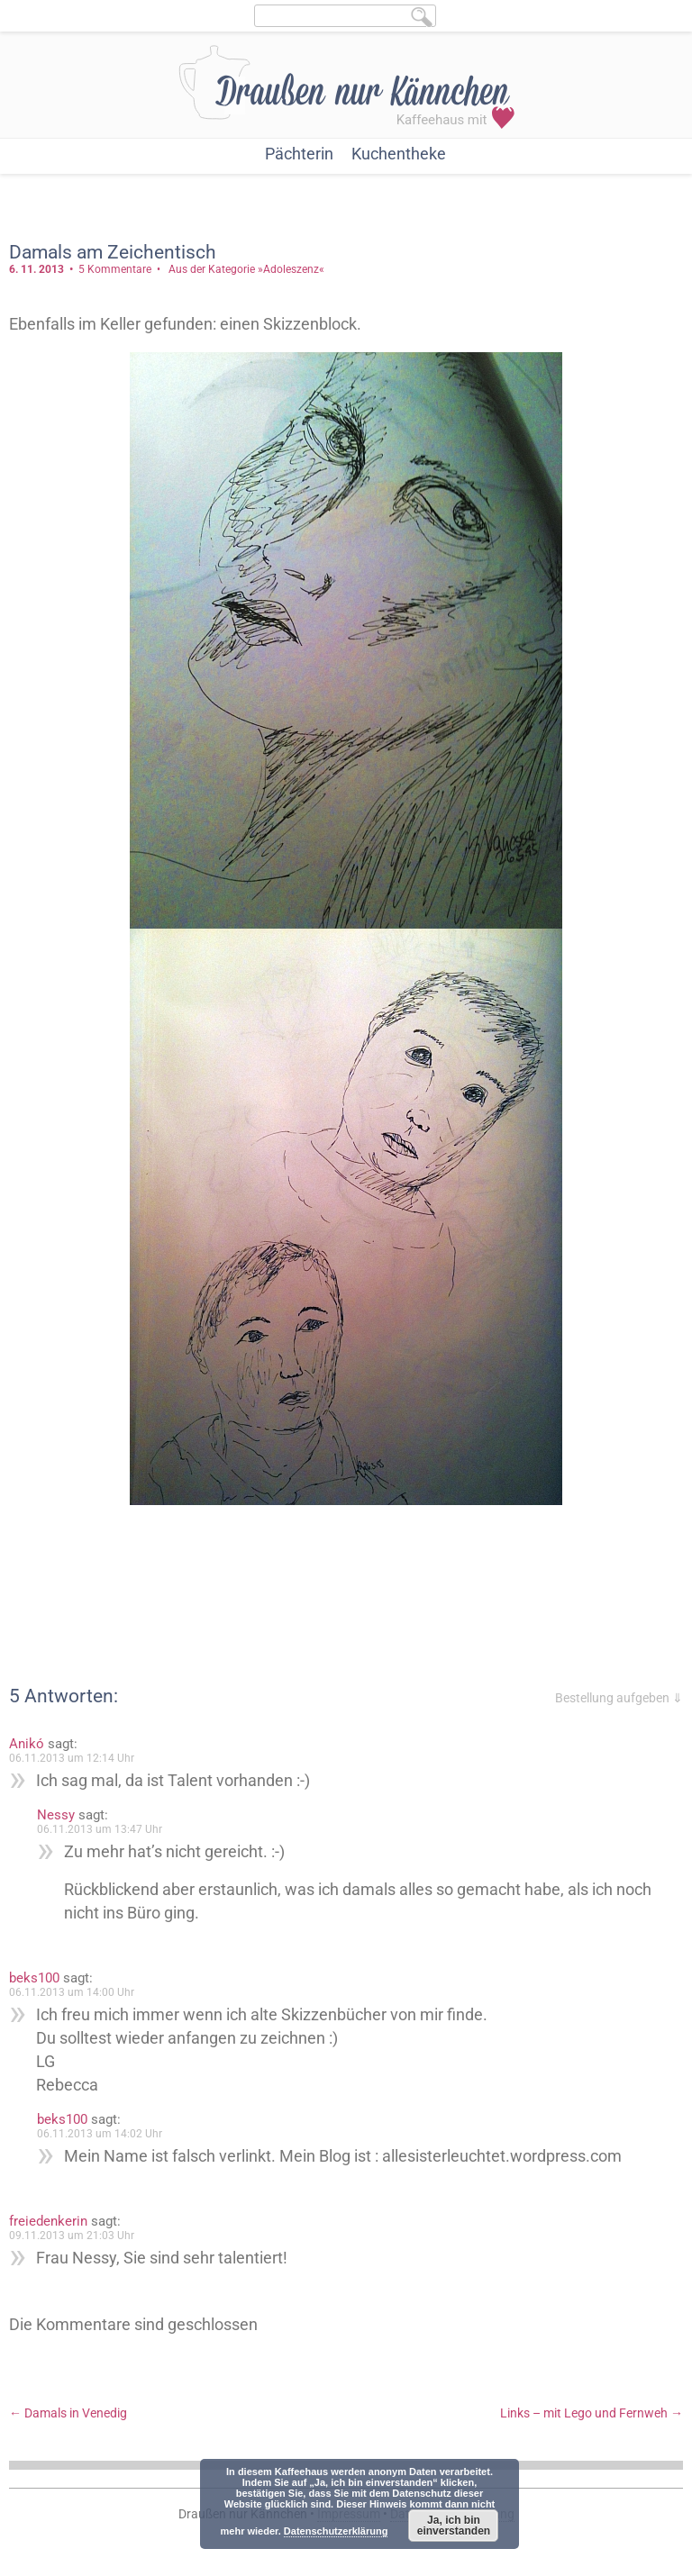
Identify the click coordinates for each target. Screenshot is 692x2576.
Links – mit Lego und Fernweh (591, 2413)
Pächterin (299, 153)
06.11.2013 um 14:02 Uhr (99, 2133)
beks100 (34, 1978)
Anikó (26, 1744)
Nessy (56, 1815)
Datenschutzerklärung (336, 2531)
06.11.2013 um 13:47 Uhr (99, 1829)
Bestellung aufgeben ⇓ (619, 1698)
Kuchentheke (398, 153)
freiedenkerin (48, 2221)
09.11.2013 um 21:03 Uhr (71, 2235)
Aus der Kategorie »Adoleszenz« (246, 269)
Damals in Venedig (68, 2413)
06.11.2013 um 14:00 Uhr (71, 1992)
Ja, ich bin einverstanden (453, 2525)
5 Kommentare (114, 269)
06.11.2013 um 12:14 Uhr (71, 1758)
